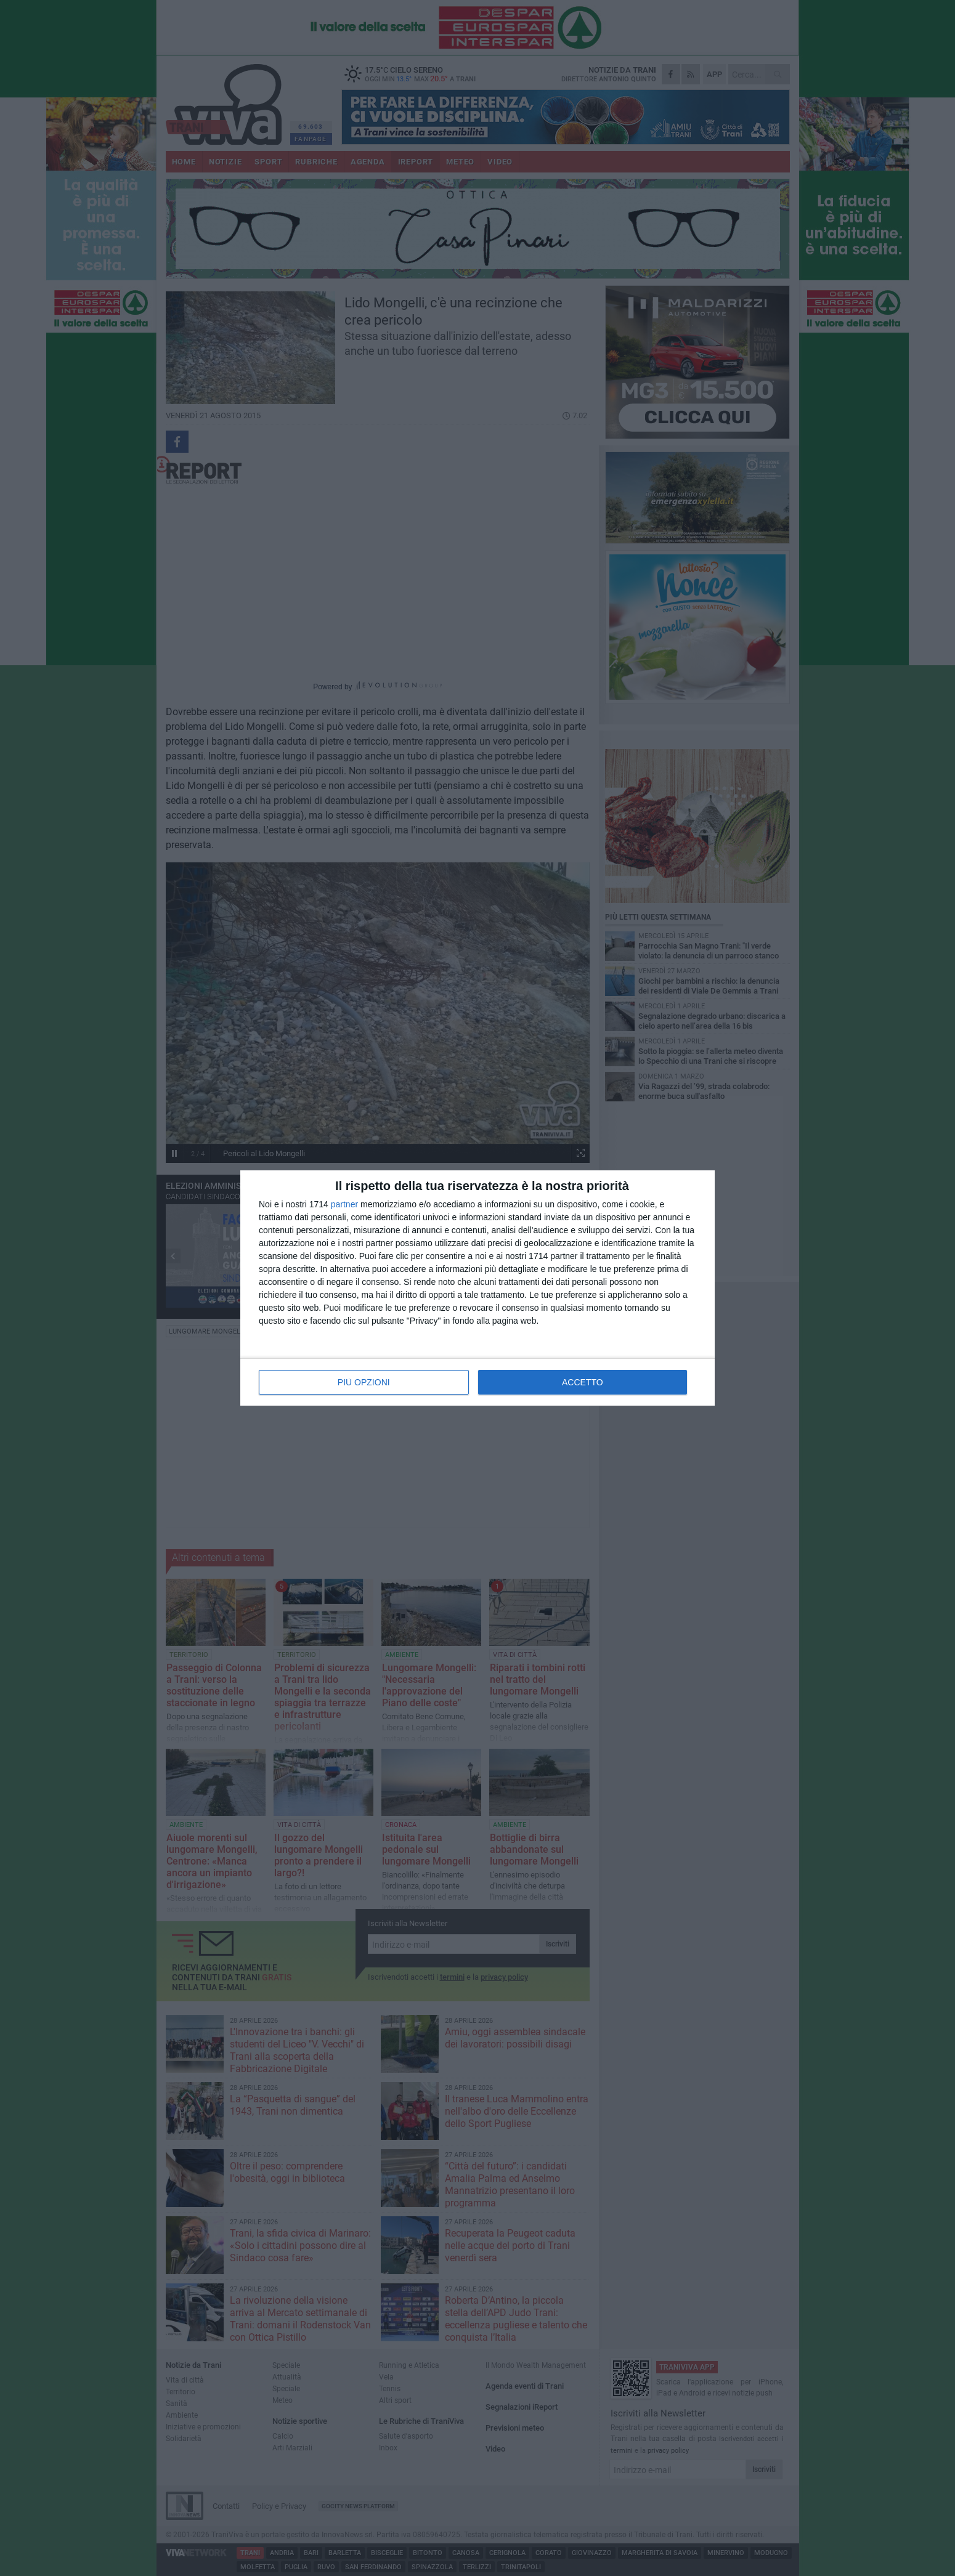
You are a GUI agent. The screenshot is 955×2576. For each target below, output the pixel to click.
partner (344, 1204)
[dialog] (477, 1288)
